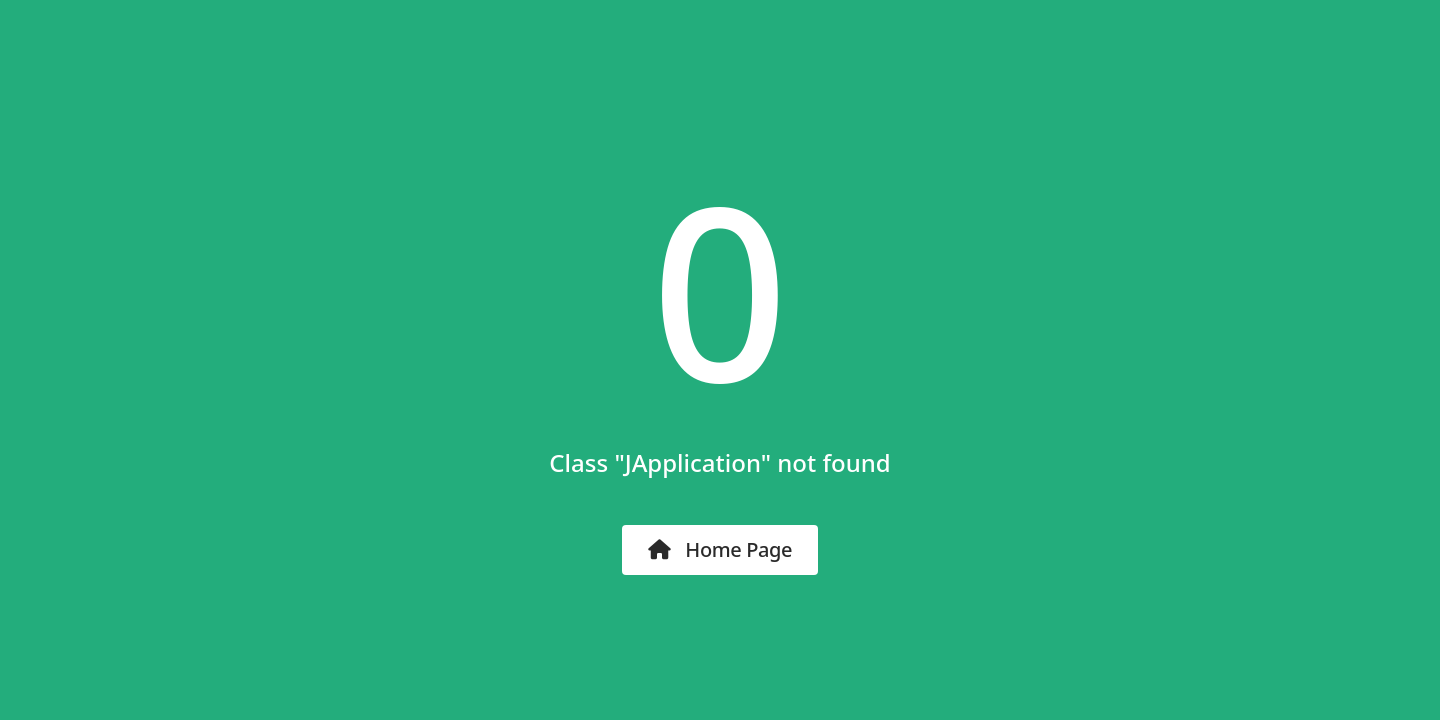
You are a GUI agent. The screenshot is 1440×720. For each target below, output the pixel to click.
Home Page (720, 549)
